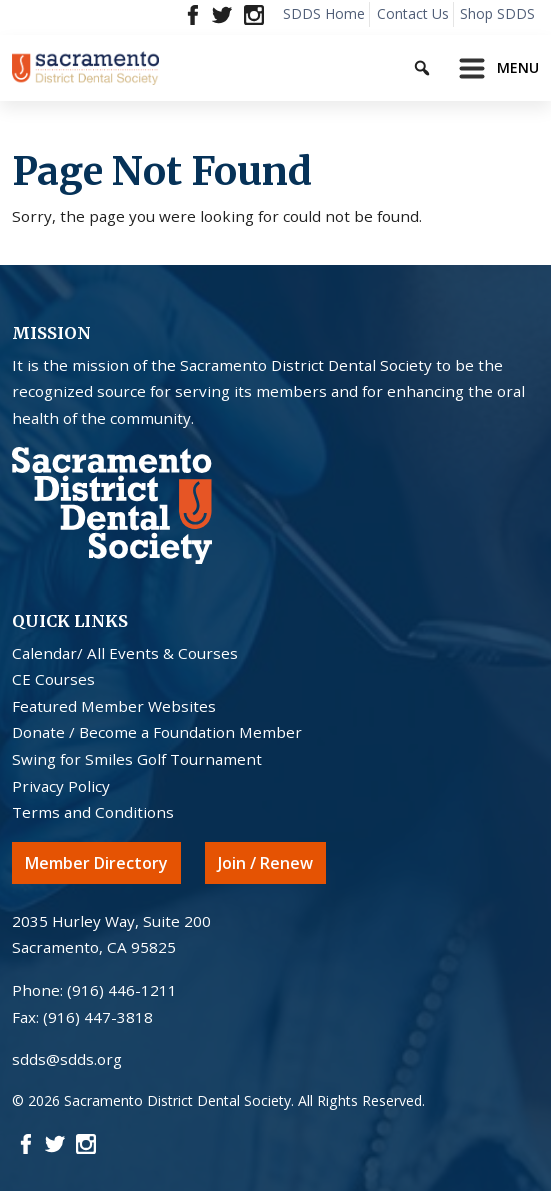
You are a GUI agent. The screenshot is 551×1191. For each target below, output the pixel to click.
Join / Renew (265, 863)
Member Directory (96, 863)
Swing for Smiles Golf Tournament (137, 759)
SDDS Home (324, 13)
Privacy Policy (61, 786)
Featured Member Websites (114, 706)
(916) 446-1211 (122, 990)
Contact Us (413, 13)
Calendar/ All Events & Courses (125, 653)
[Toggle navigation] (493, 68)
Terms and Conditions (93, 812)
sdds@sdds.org (67, 1059)
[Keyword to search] (439, 64)
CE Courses (53, 679)
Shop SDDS (497, 13)
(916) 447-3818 (98, 1017)
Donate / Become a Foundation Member (157, 732)
